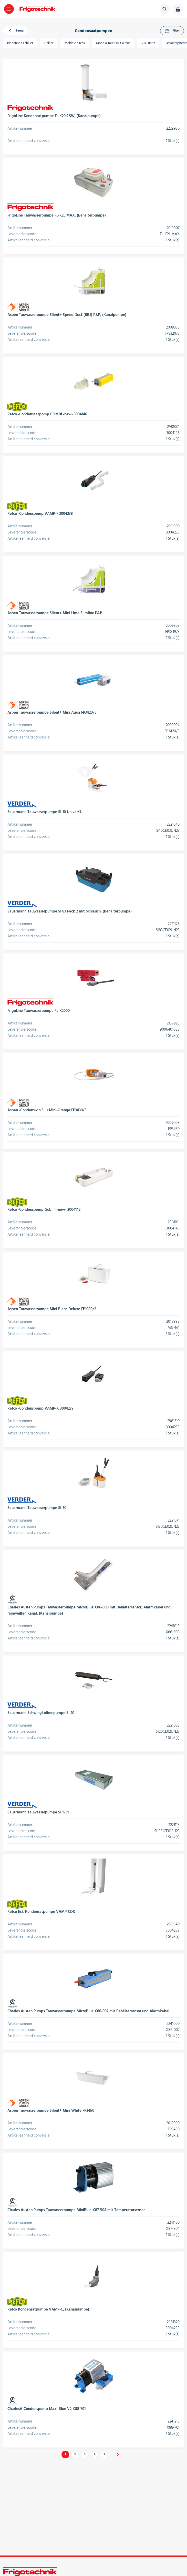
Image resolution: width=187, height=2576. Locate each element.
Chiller (48, 43)
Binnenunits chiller (20, 43)
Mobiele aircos (75, 43)
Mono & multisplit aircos (113, 43)
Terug (15, 30)
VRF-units (148, 43)
